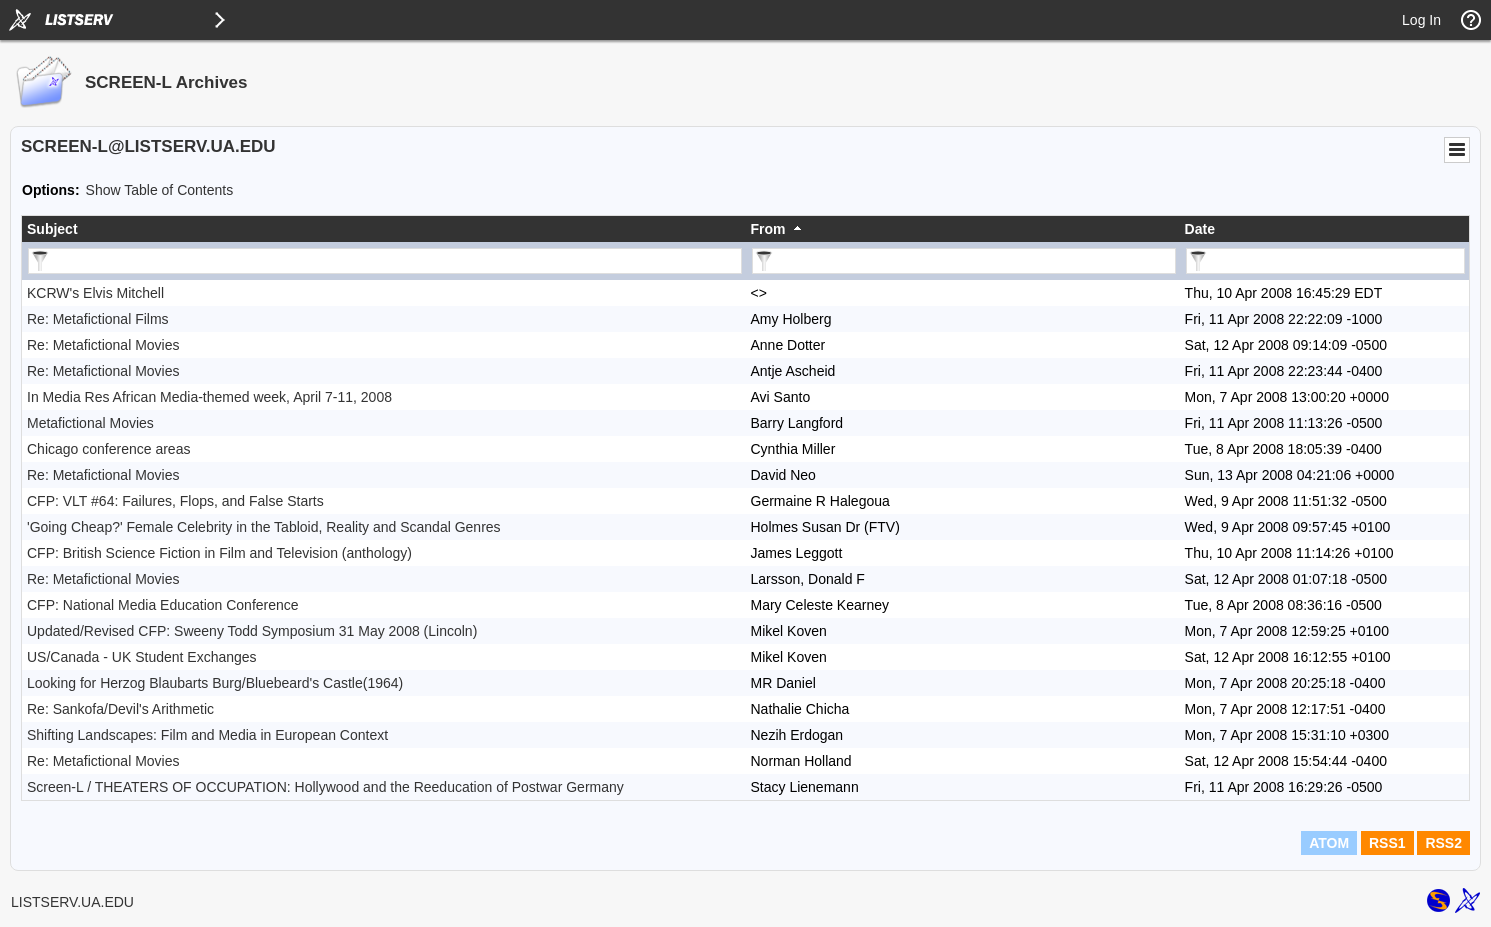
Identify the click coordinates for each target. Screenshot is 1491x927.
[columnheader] (384, 229)
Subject (52, 229)
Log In (1421, 20)
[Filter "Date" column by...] (1325, 261)
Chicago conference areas (108, 449)
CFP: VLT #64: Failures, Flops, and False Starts (175, 501)
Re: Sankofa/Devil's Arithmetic (120, 709)
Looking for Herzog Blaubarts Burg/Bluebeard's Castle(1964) (215, 683)
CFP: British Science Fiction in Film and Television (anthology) (219, 553)
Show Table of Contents (160, 190)
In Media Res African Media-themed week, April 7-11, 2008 (209, 397)
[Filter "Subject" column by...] (385, 261)
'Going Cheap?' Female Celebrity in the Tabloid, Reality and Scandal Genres (264, 527)
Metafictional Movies (90, 423)
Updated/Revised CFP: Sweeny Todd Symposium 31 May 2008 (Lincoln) (252, 631)
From (768, 229)
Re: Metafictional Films (98, 319)
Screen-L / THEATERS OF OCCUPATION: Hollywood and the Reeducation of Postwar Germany (325, 787)
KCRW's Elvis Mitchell (95, 293)
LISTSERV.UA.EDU (72, 902)
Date (1200, 229)
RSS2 (1443, 843)
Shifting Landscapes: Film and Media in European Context (207, 735)
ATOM (1329, 843)
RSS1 (1387, 843)
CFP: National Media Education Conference (163, 605)
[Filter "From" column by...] (964, 261)
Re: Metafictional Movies (103, 345)
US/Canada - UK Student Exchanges (142, 657)
